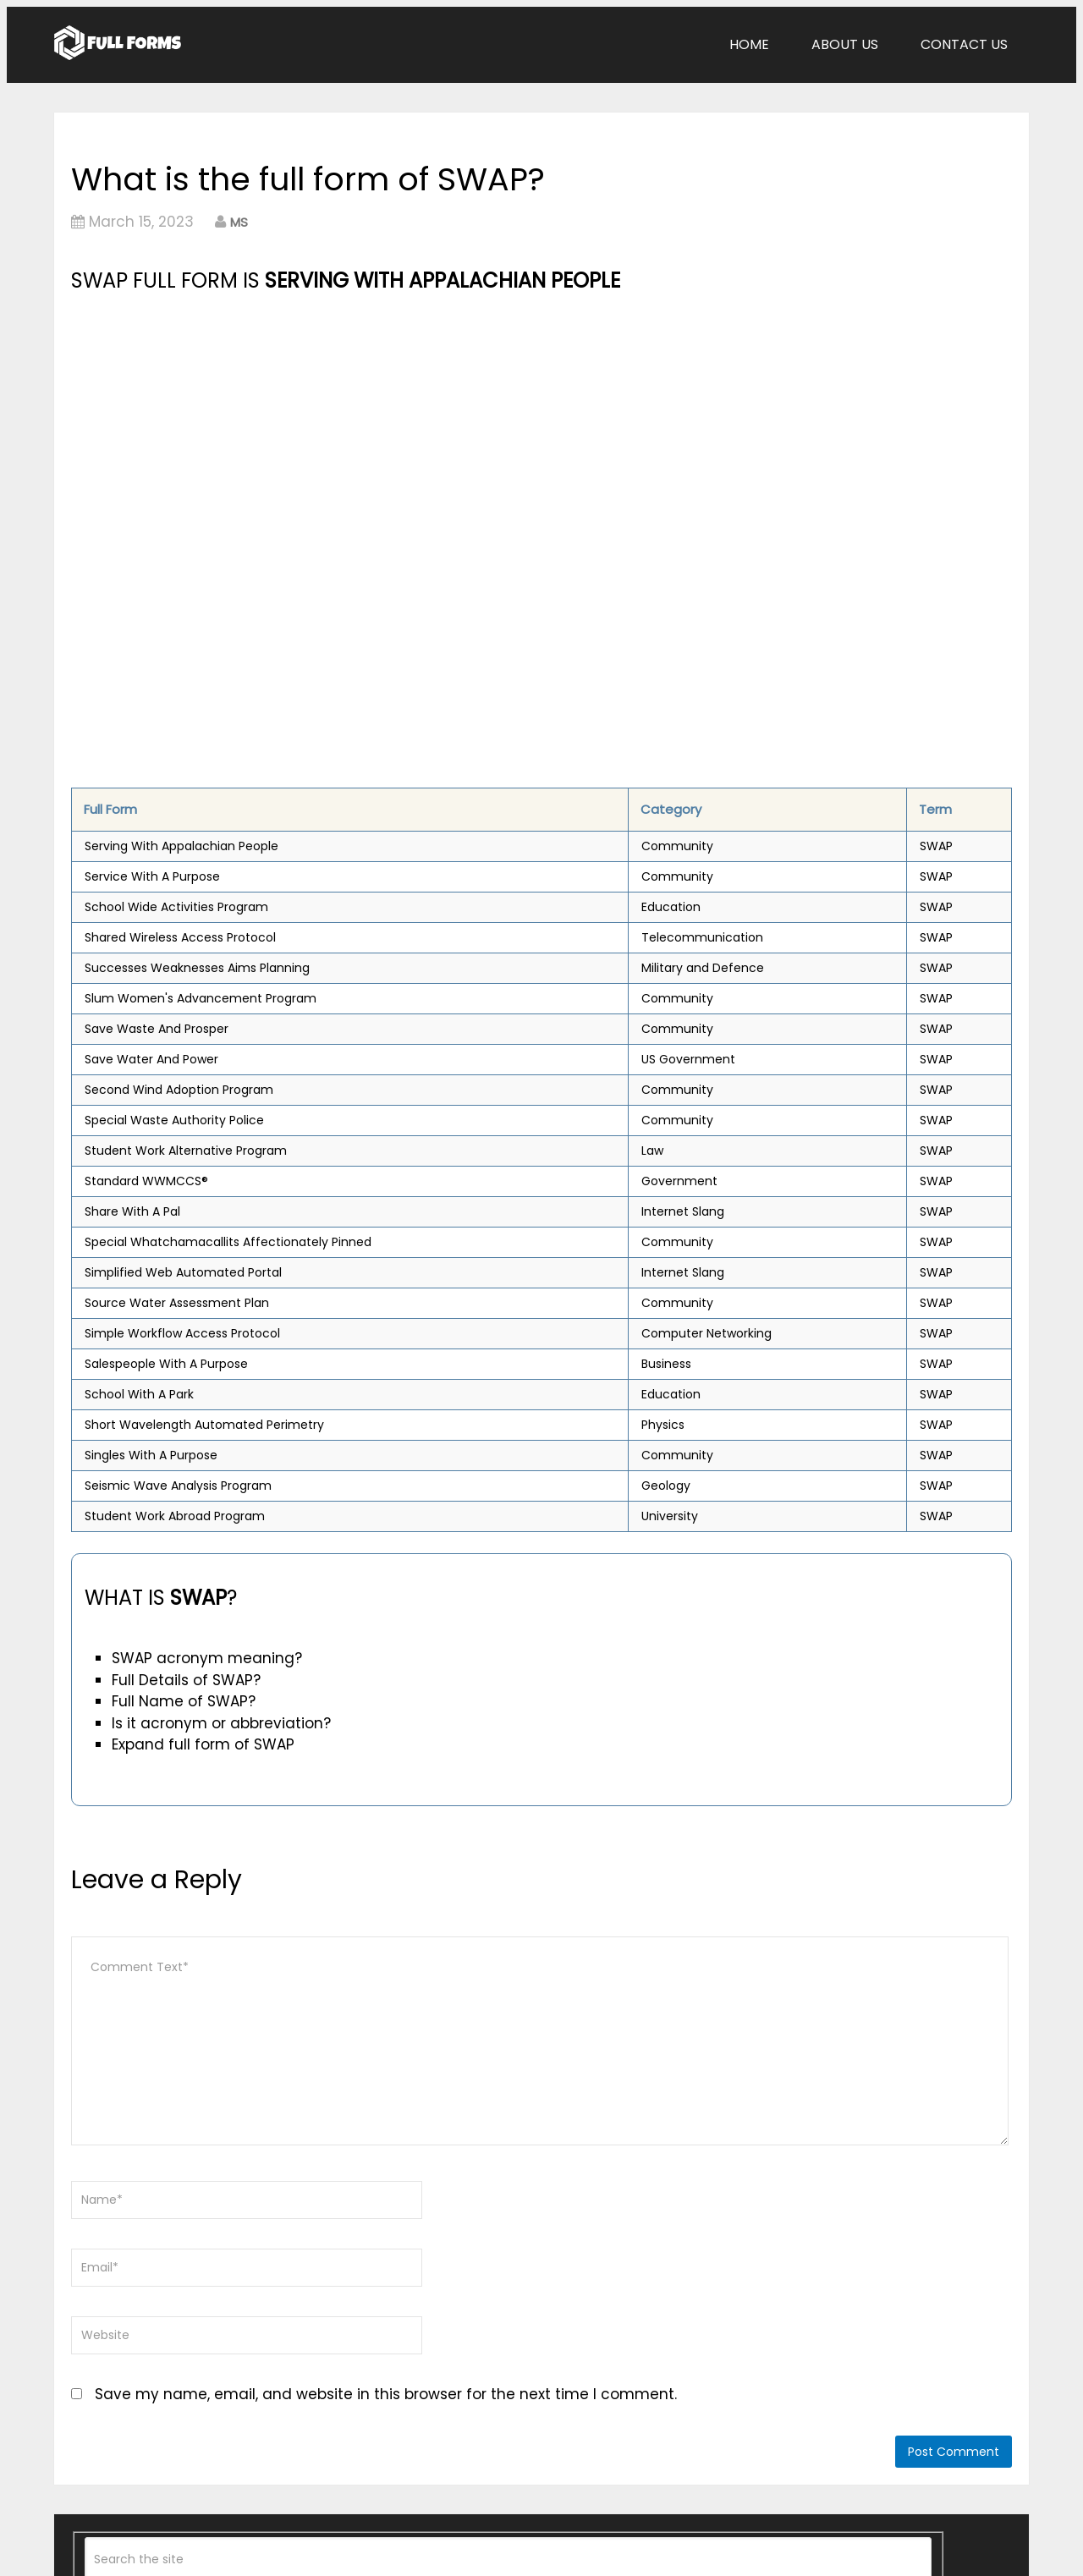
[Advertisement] (395, 423)
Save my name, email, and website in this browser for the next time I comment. (386, 2394)
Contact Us (964, 44)
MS (239, 222)
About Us (844, 44)
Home (749, 44)
